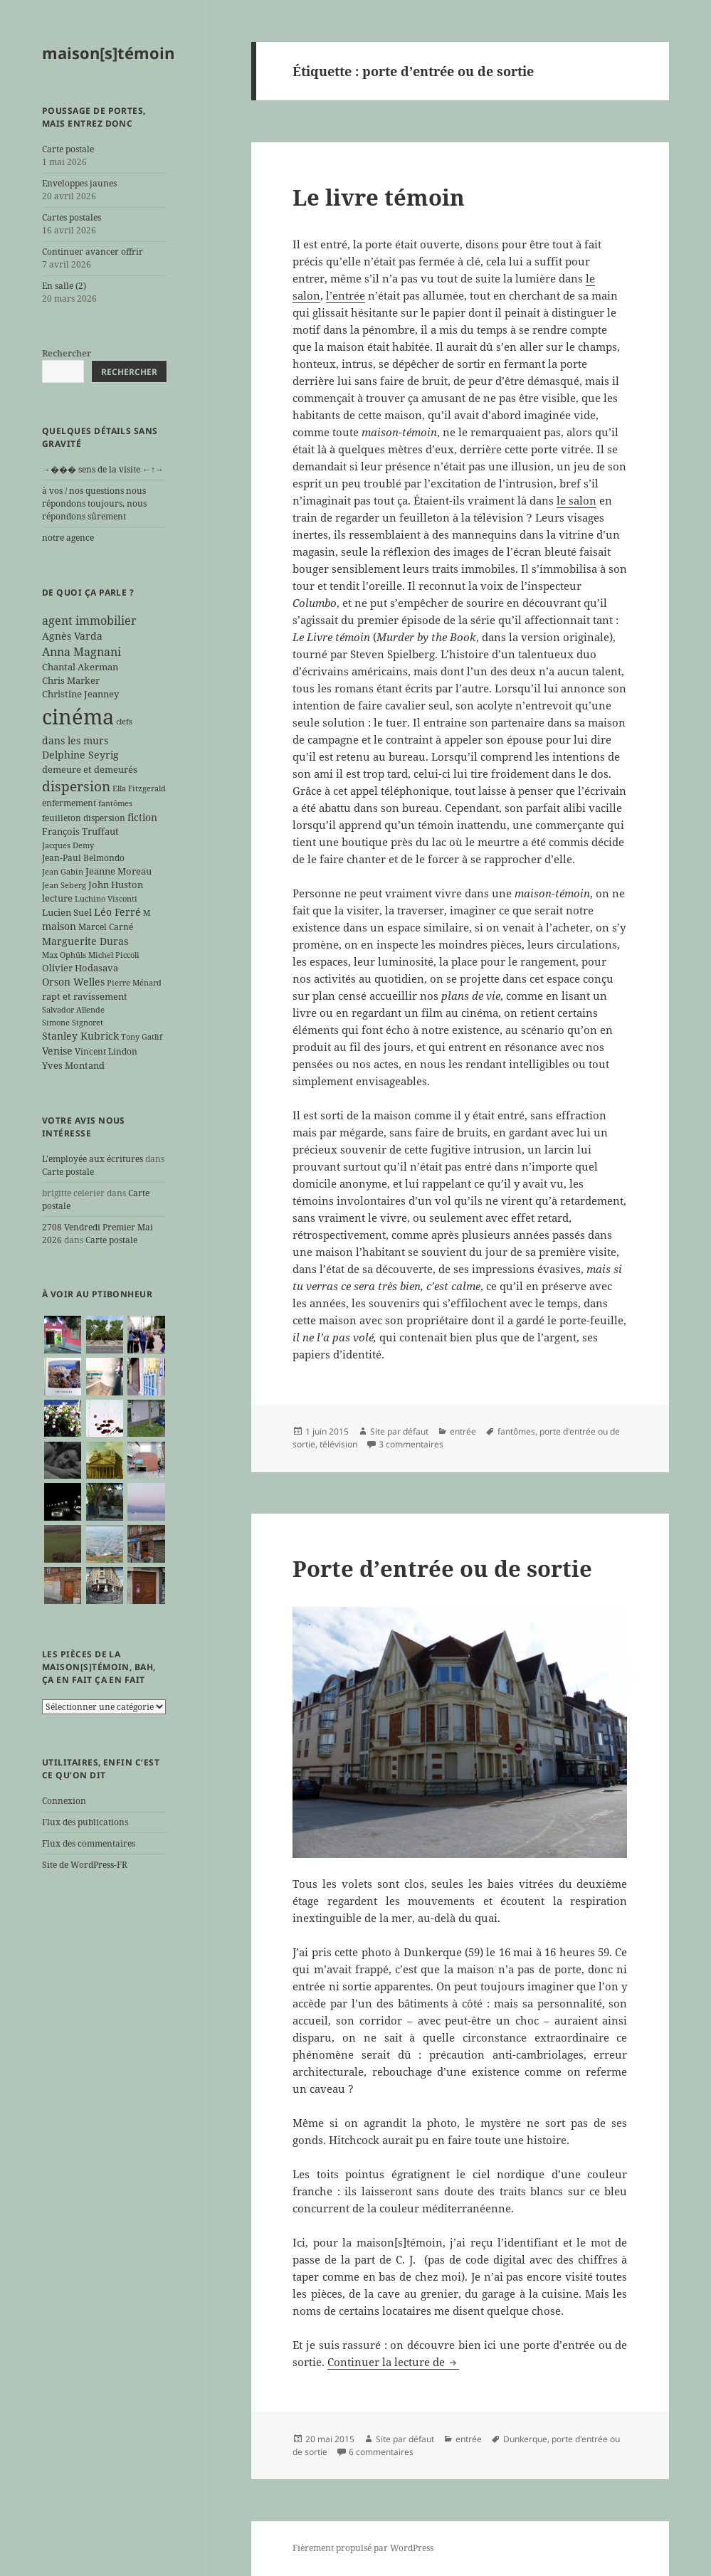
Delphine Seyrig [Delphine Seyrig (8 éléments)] (80, 754)
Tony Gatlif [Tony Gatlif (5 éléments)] (141, 1037)
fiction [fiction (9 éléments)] (142, 817)
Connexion (64, 1801)
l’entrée (345, 295)
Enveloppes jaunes (79, 183)
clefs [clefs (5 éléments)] (124, 722)
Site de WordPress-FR (84, 1865)
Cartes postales (71, 217)
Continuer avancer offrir (92, 252)
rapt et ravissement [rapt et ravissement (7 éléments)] (84, 996)
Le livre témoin (379, 197)
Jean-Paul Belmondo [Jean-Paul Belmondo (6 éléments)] (83, 857)
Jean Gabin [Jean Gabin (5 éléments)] (62, 872)
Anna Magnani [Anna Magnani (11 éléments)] (81, 652)
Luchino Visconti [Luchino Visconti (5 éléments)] (106, 899)
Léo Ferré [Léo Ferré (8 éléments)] (117, 912)
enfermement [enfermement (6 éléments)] (69, 802)
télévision (338, 1444)
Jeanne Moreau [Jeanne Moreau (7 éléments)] (118, 871)
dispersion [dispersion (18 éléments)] (76, 786)
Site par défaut (399, 1431)
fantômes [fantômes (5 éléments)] (115, 803)
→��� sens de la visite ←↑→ (103, 469)
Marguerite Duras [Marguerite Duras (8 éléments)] (85, 941)
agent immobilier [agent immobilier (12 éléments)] (89, 620)
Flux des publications (85, 1822)
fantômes (516, 1431)
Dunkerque (525, 2439)
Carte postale (68, 149)
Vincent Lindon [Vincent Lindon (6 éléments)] (106, 1051)
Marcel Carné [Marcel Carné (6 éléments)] (105, 926)
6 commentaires (381, 2452)
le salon (576, 500)
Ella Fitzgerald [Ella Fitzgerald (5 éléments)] (139, 788)
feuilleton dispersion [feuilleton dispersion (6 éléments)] (83, 817)
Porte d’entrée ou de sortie (442, 1568)
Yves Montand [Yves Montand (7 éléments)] (73, 1065)
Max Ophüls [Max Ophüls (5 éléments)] (64, 955)
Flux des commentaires (88, 1843)
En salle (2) (64, 286)
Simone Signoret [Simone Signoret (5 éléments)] (72, 1023)
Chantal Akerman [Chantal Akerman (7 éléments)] (80, 666)
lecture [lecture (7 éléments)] (57, 898)
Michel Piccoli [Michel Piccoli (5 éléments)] (113, 955)
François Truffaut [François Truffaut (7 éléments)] (80, 831)
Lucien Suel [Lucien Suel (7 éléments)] (67, 912)
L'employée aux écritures (92, 1159)
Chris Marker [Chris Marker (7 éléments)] (71, 680)
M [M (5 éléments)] (146, 913)
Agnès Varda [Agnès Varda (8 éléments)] (72, 636)
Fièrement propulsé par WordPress (363, 2548)
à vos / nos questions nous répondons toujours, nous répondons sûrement (94, 503)
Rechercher (66, 353)
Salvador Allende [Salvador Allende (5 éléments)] (73, 1010)
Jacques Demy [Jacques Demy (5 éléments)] (68, 845)
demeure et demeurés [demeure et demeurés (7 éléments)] (89, 769)
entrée (463, 1431)
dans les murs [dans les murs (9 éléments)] (75, 740)
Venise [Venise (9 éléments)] (57, 1050)
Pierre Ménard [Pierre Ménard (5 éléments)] (134, 983)
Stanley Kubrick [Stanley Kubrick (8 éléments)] (80, 1035)
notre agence (68, 538)
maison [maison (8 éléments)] (59, 926)
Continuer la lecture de (393, 2362)
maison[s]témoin (108, 52)
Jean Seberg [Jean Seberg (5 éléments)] (64, 885)
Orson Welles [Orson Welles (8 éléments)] (73, 981)
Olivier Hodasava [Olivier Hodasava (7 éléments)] (80, 967)
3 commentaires (411, 1444)
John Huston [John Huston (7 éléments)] (115, 884)
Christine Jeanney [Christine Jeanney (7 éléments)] (80, 693)
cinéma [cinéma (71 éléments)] (78, 716)
